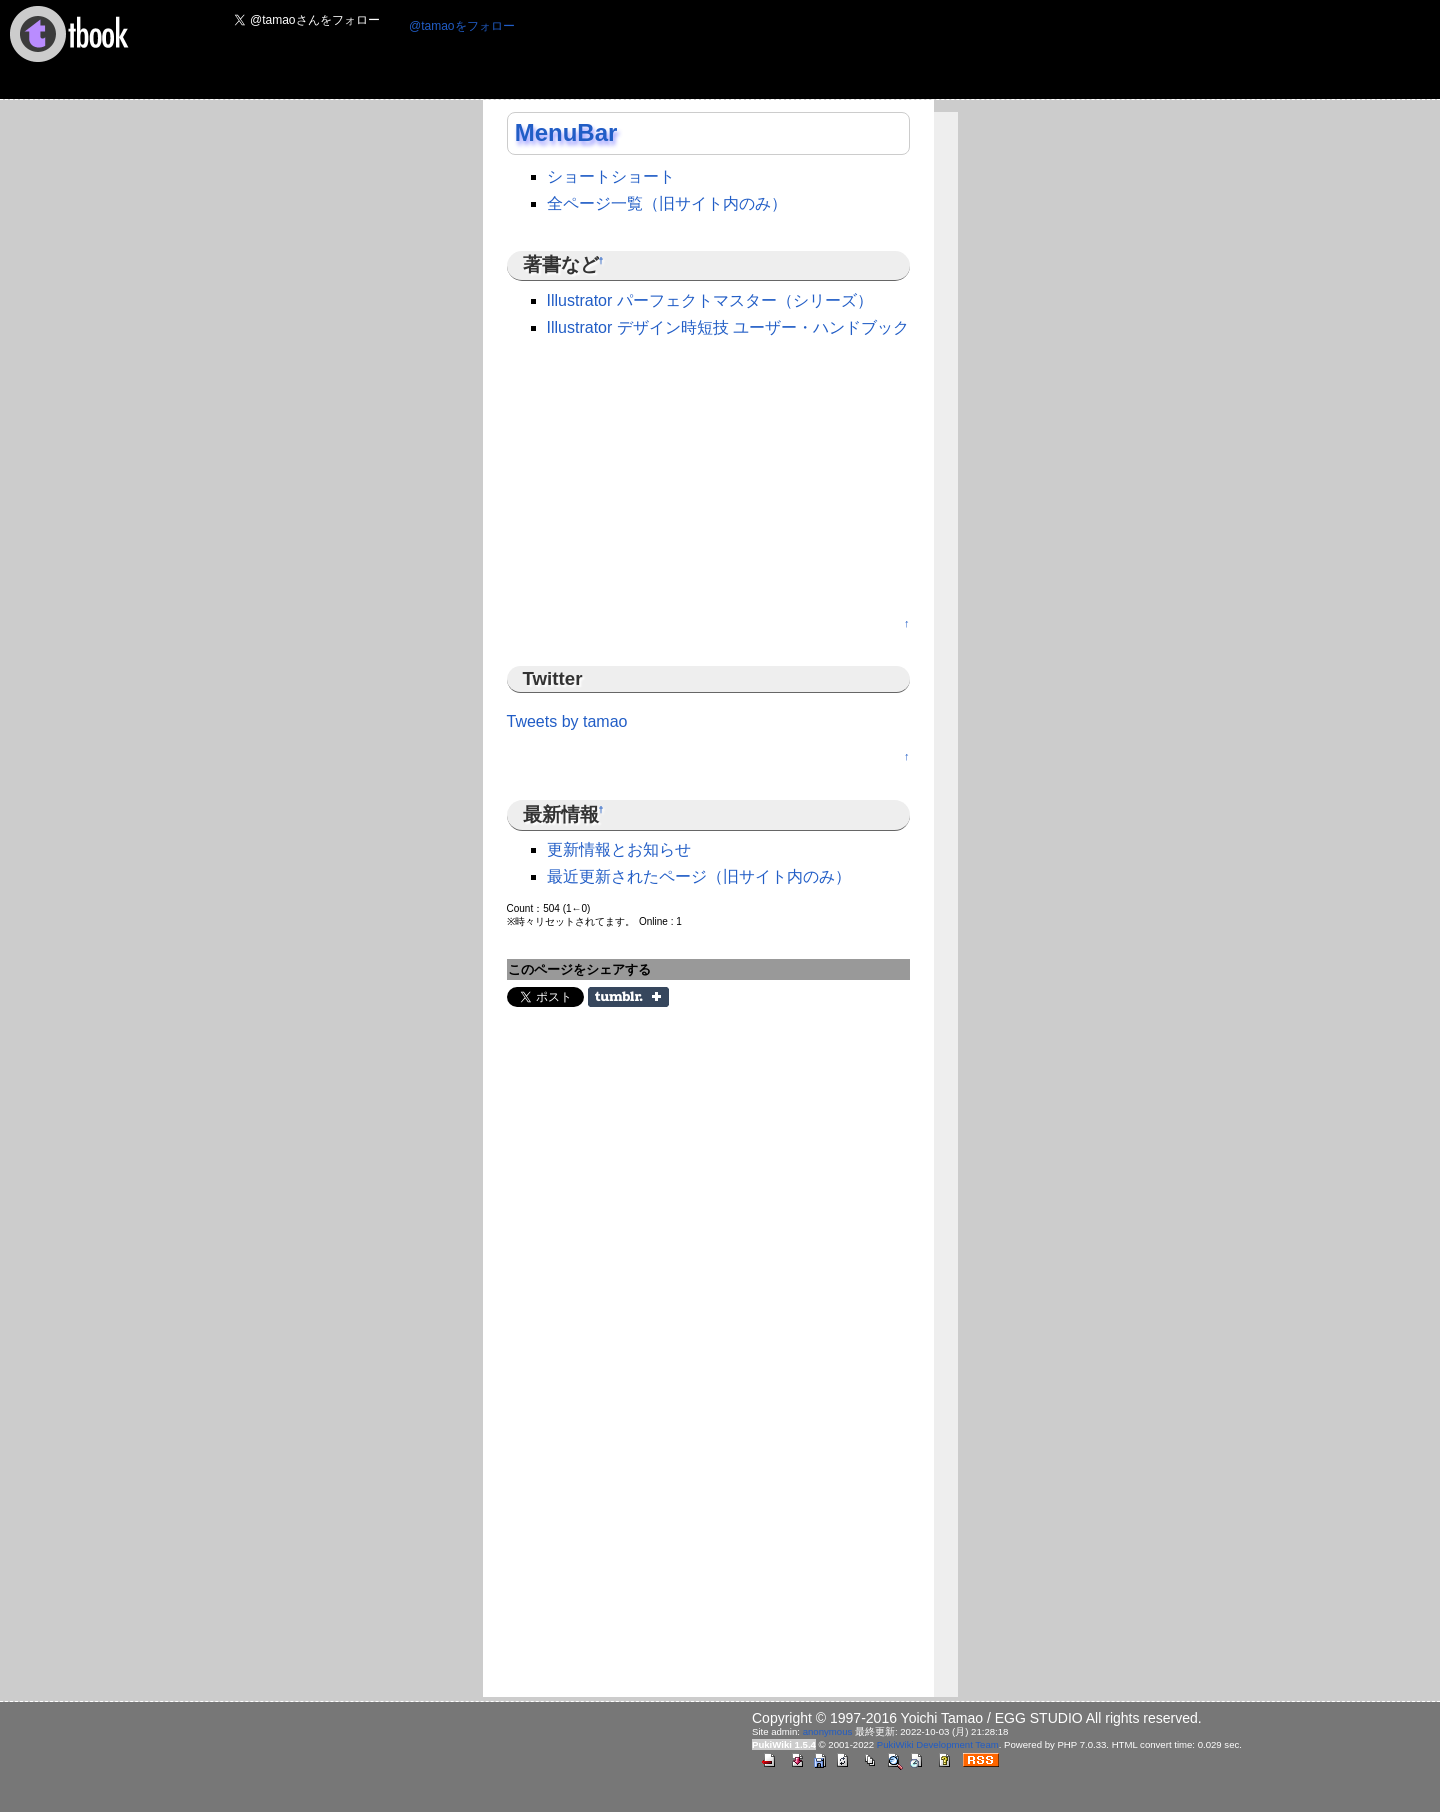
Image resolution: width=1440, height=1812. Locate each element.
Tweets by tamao (567, 721)
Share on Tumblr (628, 997)
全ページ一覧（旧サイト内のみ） (667, 203)
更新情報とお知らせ (619, 849)
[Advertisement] (895, 51)
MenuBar (566, 132)
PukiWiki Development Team (938, 1744)
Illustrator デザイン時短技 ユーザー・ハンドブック (728, 327)
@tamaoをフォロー (462, 26)
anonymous (828, 1731)
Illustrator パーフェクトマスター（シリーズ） (710, 300)
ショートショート (611, 176)
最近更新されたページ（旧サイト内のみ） (699, 876)
